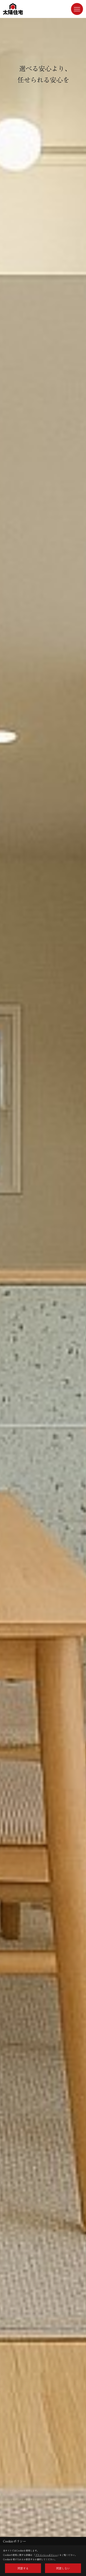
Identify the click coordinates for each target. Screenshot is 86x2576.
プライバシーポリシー (46, 2554)
